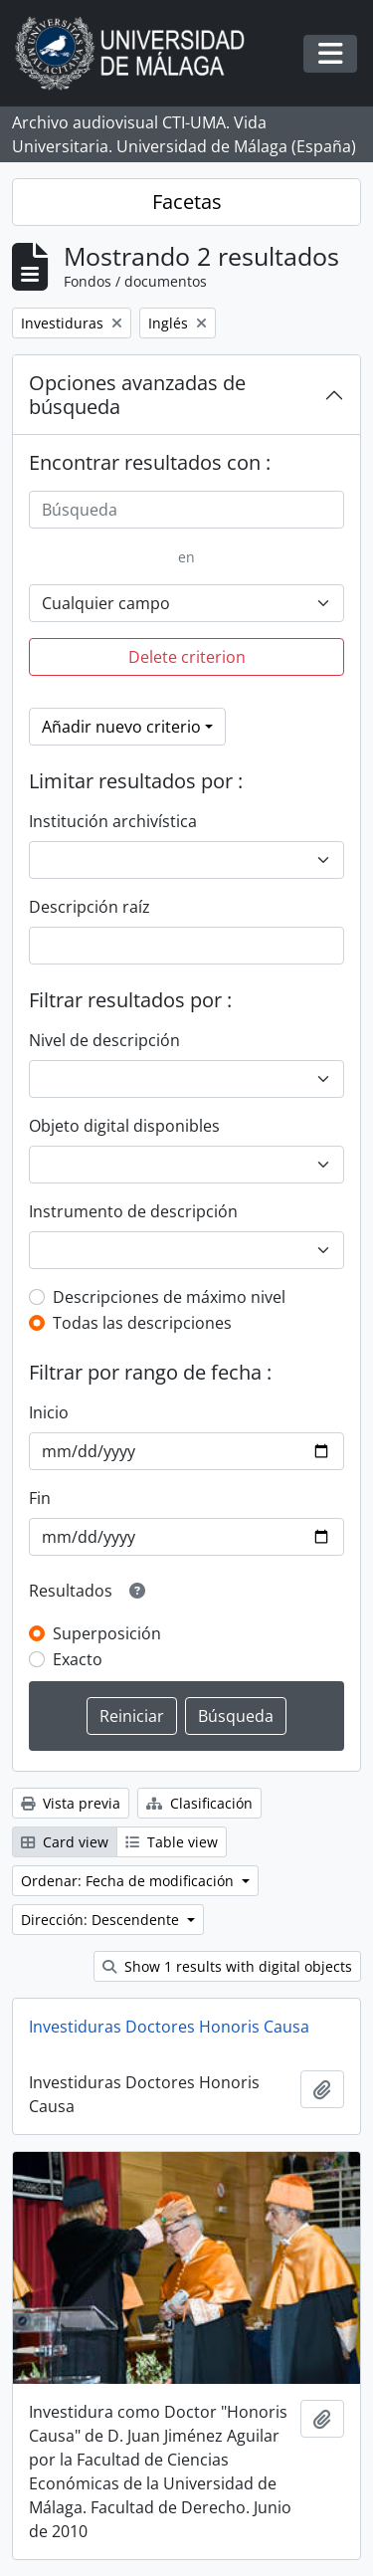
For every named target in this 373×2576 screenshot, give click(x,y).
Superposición (107, 1633)
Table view (171, 1841)
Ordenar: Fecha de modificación (129, 1880)
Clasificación (199, 1803)
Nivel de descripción (104, 1040)
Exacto (77, 1659)
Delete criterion (187, 657)
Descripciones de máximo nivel (169, 1297)
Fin (40, 1498)
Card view (64, 1841)
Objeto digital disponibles (124, 1126)
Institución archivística (113, 821)
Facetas (187, 201)
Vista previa (70, 1803)
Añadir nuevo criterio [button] (121, 727)
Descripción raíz (89, 907)
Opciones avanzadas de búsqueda (137, 394)
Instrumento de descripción (133, 1211)
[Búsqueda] (186, 510)
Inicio (49, 1412)
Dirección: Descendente (102, 1919)
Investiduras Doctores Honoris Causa (169, 2027)
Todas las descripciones (142, 1323)
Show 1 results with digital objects (227, 1966)
